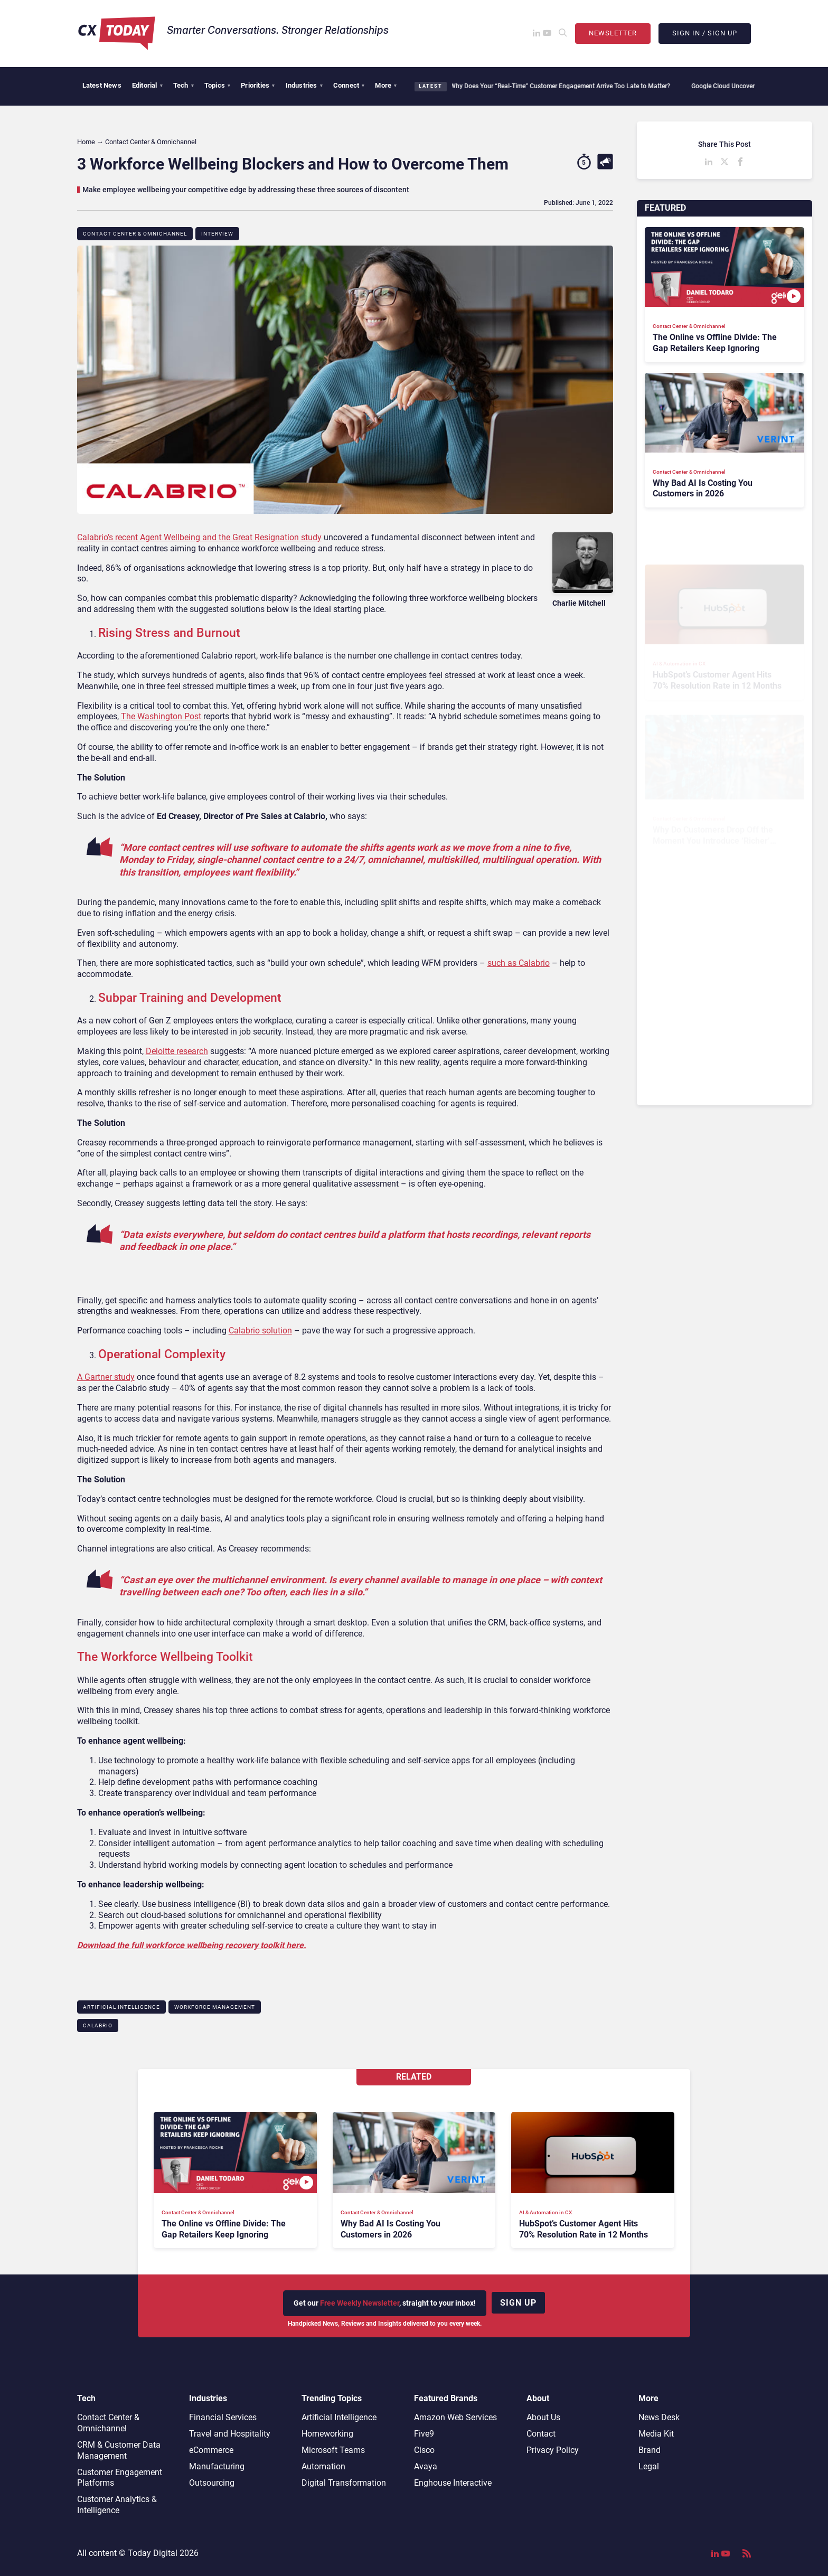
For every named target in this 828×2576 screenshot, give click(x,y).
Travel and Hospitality (229, 2434)
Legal (648, 2466)
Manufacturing (216, 2466)
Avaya (425, 2466)
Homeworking (327, 2434)
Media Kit (656, 2434)
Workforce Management (214, 2007)
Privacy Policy (552, 2450)
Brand (649, 2450)
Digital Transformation (344, 2483)
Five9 (424, 2434)
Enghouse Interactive (453, 2483)
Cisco (424, 2450)
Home (86, 142)
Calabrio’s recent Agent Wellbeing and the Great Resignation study (199, 537)
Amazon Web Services (455, 2417)
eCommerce (211, 2450)
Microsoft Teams (333, 2450)
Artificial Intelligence (121, 2007)
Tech (183, 85)
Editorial (147, 85)
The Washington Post (161, 716)
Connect (349, 85)
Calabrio (97, 2025)
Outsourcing (211, 2483)
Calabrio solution (260, 1330)
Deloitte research (177, 1051)
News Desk (659, 2417)
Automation (323, 2466)
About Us (543, 2417)
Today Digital (152, 2553)
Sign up (518, 2303)
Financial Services (223, 2417)
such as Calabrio (518, 963)
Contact (541, 2434)
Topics (217, 85)
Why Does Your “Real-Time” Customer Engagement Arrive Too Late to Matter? (561, 86)
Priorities (258, 85)
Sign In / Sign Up (704, 33)
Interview (217, 234)
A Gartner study (106, 1377)
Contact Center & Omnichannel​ (135, 234)
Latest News (101, 85)
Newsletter (613, 33)
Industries (304, 85)
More (386, 85)
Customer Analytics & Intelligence (117, 2504)
